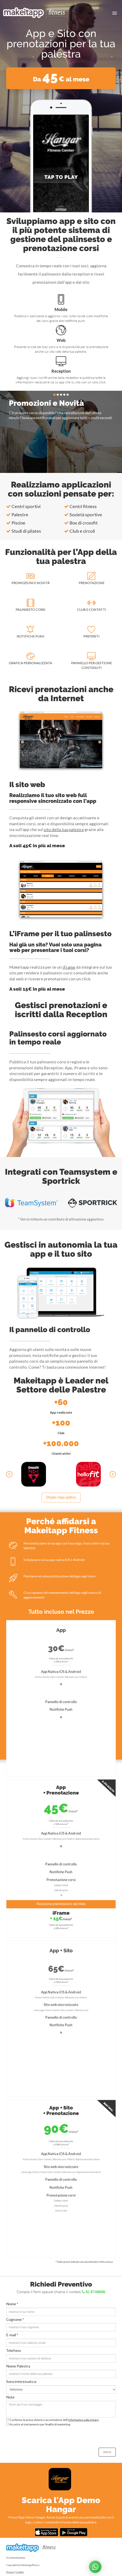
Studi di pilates (23, 531)
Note (10, 2397)
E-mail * (12, 2335)
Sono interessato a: (21, 2381)
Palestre (17, 514)
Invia (107, 2452)
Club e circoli (79, 531)
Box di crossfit (81, 523)
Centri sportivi (23, 506)
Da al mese (61, 76)
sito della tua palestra (64, 829)
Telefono (13, 2350)
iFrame (68, 967)
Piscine (15, 523)
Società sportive (83, 514)
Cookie (20, 2572)
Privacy (10, 2572)
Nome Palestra (18, 2366)
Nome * (12, 2304)
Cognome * (15, 2319)
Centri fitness (80, 506)
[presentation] (84, 2436)
